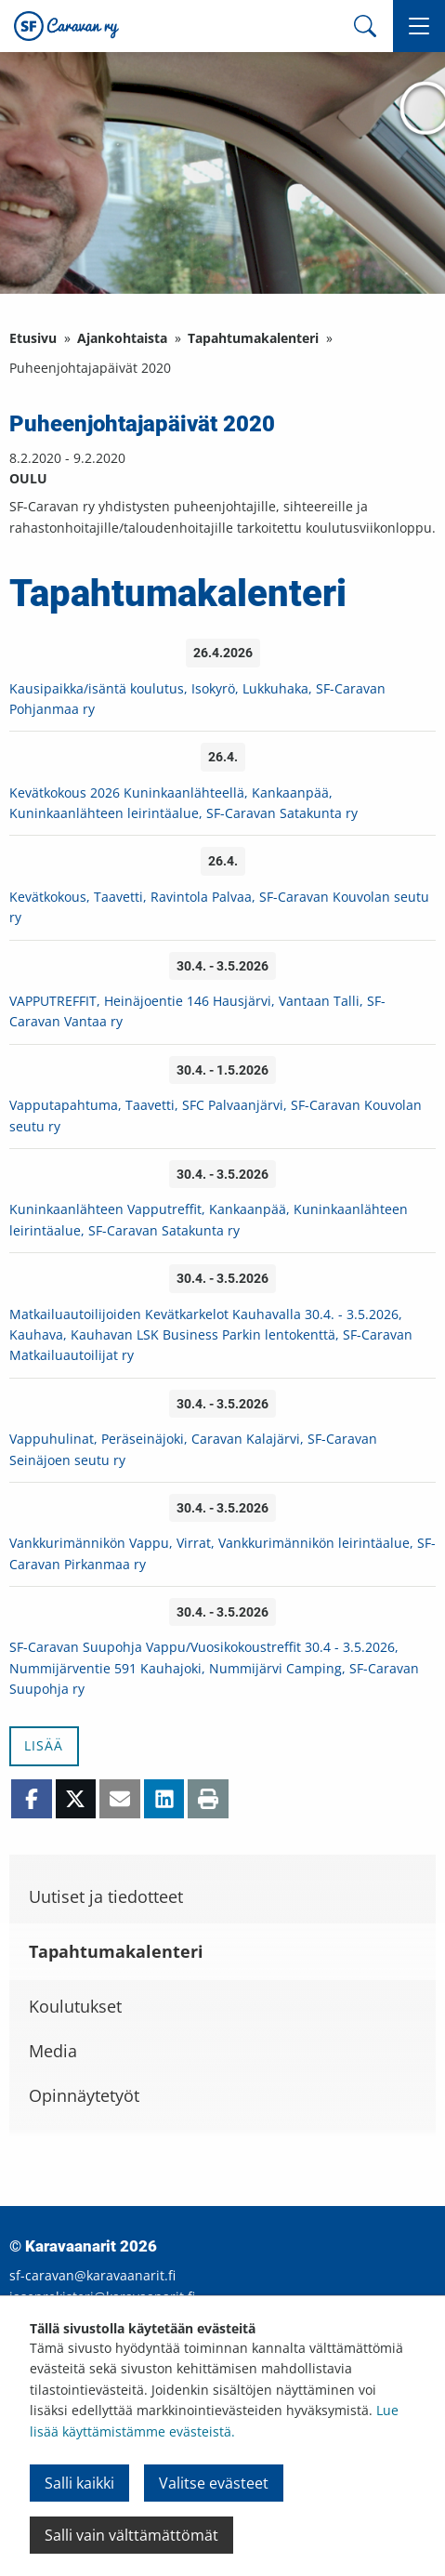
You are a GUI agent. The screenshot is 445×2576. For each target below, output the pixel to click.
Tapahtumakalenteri (253, 338)
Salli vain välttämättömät (131, 2535)
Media (53, 2051)
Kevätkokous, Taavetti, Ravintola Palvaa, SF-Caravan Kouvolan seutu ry (219, 907)
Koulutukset (75, 2006)
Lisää (43, 1745)
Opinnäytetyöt (84, 2095)
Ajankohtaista (122, 338)
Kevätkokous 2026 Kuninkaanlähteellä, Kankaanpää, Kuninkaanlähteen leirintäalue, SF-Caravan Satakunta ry (183, 803)
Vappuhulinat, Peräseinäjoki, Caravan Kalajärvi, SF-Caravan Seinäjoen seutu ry (193, 1449)
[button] (419, 26)
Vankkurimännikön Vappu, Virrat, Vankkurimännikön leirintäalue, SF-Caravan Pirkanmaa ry (222, 1553)
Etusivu (33, 338)
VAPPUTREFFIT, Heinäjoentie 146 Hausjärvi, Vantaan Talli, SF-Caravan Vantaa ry (197, 1011)
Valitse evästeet (213, 2483)
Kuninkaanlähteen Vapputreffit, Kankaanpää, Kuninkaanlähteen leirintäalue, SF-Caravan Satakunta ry (208, 1219)
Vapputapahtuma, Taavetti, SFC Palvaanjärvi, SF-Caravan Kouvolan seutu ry (215, 1115)
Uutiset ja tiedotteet (106, 1896)
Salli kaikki (79, 2483)
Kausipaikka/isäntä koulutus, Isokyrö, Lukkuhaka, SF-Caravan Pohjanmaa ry (197, 699)
